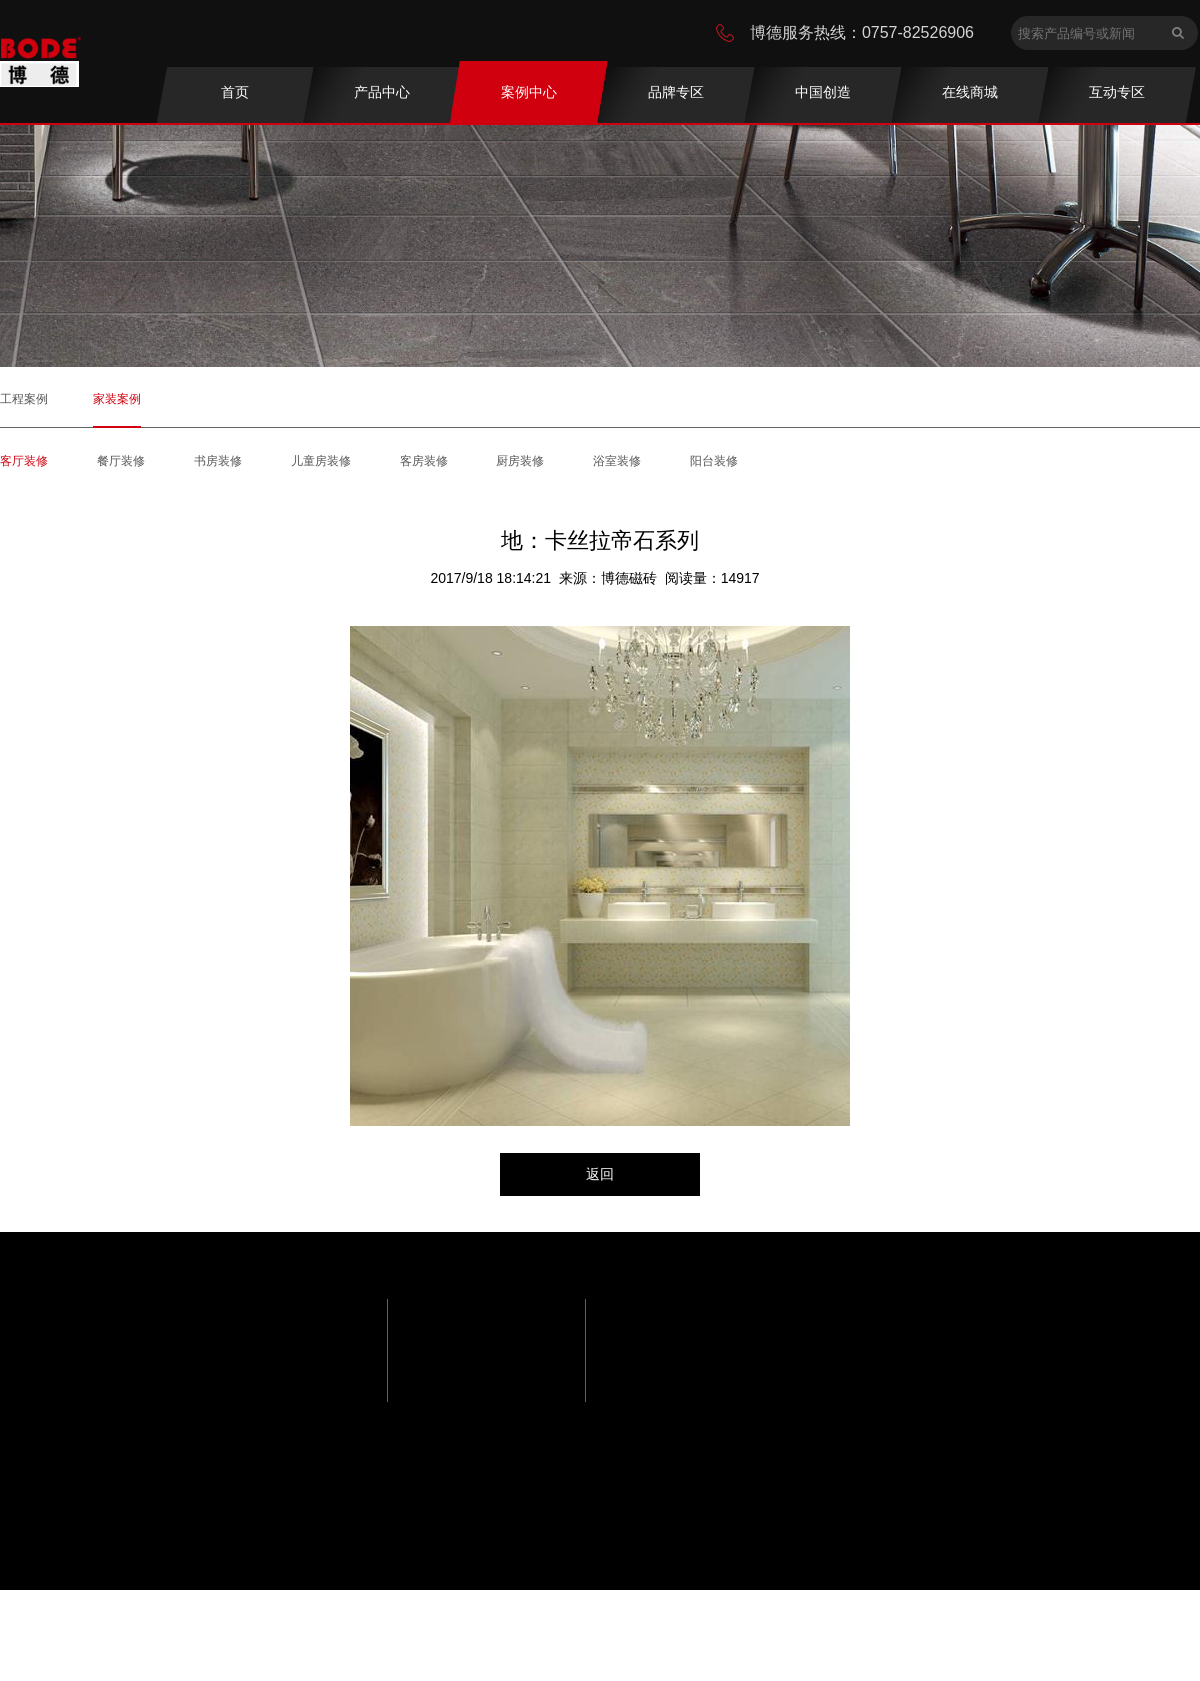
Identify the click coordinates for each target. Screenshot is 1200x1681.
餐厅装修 (121, 461)
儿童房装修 (321, 461)
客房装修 (424, 461)
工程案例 (24, 399)
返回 (600, 1174)
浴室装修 (617, 461)
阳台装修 (714, 461)
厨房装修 (520, 461)
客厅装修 (24, 461)
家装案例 (117, 399)
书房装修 (218, 461)
